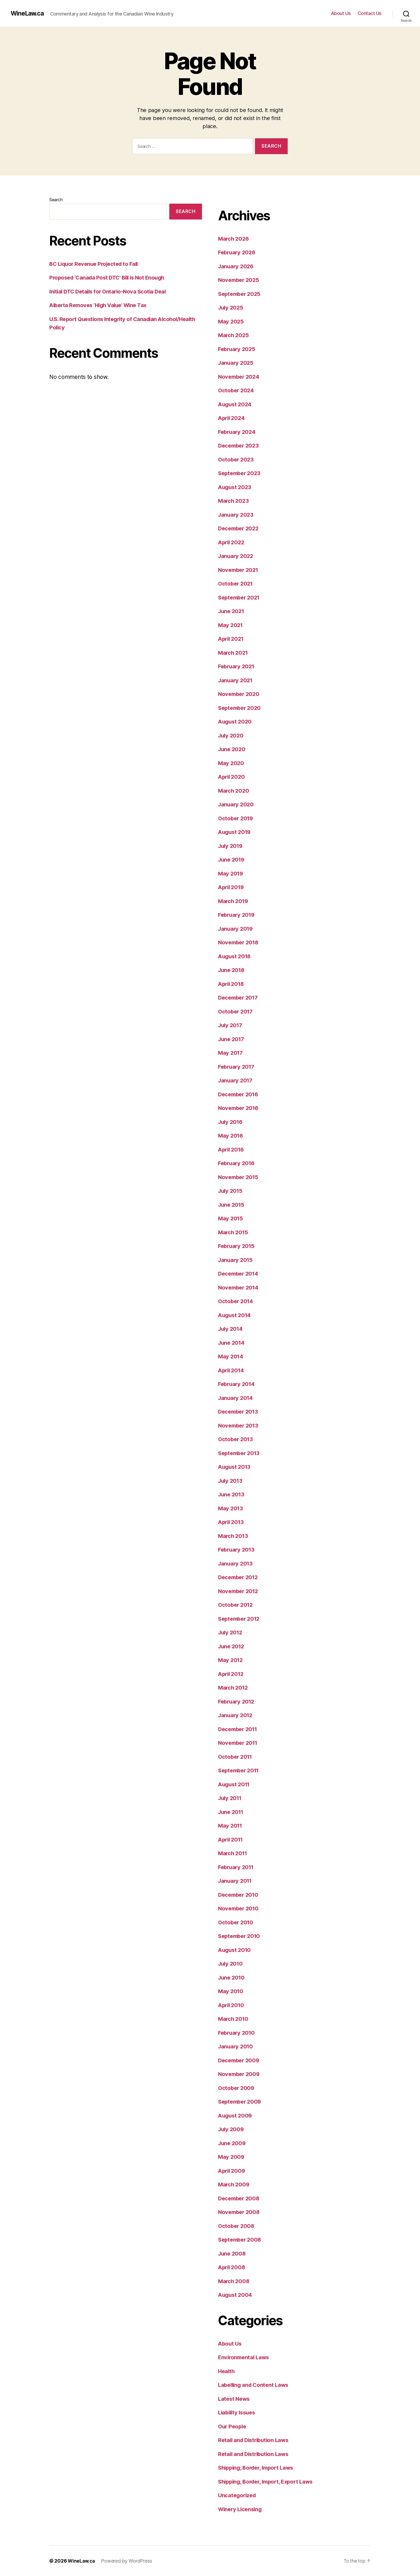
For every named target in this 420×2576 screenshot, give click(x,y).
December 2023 (239, 445)
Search (55, 199)
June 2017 (232, 1039)
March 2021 (233, 652)
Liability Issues (238, 2412)
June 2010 (232, 1977)
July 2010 (231, 1963)
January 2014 (236, 1398)
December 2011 (239, 1729)
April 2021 (232, 638)
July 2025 (231, 307)
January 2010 (236, 2046)
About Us (341, 13)
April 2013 (232, 1522)
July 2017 (231, 1025)
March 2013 (233, 1536)
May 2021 (231, 625)
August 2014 (235, 1315)
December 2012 (239, 1577)
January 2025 (236, 362)
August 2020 (235, 721)
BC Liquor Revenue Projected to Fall (96, 263)
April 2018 (232, 984)
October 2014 (236, 1301)
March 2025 (234, 335)
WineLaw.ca (28, 13)
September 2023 (240, 473)
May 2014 (231, 1356)
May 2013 (231, 1508)
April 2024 (232, 418)
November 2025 (239, 280)
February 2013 (237, 1549)
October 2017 (236, 1011)
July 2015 (231, 1190)
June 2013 (232, 1494)
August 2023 (235, 487)
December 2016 (239, 1094)
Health (226, 2371)
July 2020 (231, 735)
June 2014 (232, 1342)
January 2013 (236, 1563)
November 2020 (240, 694)
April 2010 (232, 2005)
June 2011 (232, 1812)
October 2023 (236, 459)
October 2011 (236, 1756)
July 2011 (231, 1798)
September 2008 (241, 2239)
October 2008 (237, 2226)
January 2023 (236, 514)
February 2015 (237, 1246)
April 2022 (232, 542)
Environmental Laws (245, 2357)
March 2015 (233, 1232)
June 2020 (232, 749)
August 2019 (235, 832)
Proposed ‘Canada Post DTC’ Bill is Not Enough (109, 277)
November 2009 (240, 2074)
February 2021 (237, 666)
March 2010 (234, 2018)
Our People (233, 2426)
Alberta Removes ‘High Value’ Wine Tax (101, 305)
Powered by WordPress (127, 2561)
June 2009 (232, 2143)
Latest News (235, 2398)
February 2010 (237, 2032)
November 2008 (240, 2212)
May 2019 (231, 873)
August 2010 (235, 1950)
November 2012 (239, 1591)
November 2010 (239, 1908)
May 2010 (231, 1991)
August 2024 (235, 404)
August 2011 (235, 1784)
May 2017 (231, 1052)
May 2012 (231, 1660)
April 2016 (232, 1149)
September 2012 (240, 1618)
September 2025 (240, 293)
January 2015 (236, 1260)
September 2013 (240, 1453)
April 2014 (232, 1370)
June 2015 (232, 1204)
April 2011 (231, 1839)
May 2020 (231, 763)
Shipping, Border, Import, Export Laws (268, 2481)
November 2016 (239, 1108)
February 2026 (238, 252)
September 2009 (241, 2101)
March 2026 (234, 238)
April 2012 (232, 1674)
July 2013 (231, 1480)
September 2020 (241, 707)
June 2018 (232, 970)
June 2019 (232, 859)
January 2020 (236, 804)
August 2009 (236, 2115)
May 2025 (231, 321)
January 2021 (236, 680)
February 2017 (237, 1066)
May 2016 (231, 1135)
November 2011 (239, 1742)
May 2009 (231, 2156)
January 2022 (236, 556)
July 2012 (231, 1632)
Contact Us (370, 13)
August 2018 (235, 956)
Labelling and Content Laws (255, 2384)
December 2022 (239, 528)
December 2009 (240, 2060)
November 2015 (239, 1177)
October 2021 (236, 583)
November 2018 (239, 942)
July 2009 (231, 2129)
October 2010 (236, 1922)
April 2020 (232, 776)
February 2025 (237, 349)
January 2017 (236, 1080)
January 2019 (236, 928)
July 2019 (231, 845)
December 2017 (239, 997)
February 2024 (238, 431)
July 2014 (231, 1328)
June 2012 (232, 1646)
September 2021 (240, 597)
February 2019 (237, 914)
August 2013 (235, 1466)
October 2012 (236, 1604)
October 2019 (236, 818)
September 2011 (240, 1770)
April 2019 (232, 887)
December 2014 (239, 1273)
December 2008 (240, 2198)
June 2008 (232, 2253)
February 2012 (237, 1701)
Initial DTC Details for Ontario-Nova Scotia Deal (110, 291)
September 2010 (240, 1936)
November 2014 (239, 1287)
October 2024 (237, 390)
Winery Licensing (241, 2509)
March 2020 (234, 790)
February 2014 (237, 1384)
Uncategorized (238, 2495)
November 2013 (239, 1425)
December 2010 (239, 1894)
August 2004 (236, 2294)
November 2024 (240, 376)
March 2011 (233, 1853)
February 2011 (237, 1867)
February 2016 (237, 1163)
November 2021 (239, 569)
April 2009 (232, 2170)
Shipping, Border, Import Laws (258, 2467)
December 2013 (239, 1411)
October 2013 (236, 1439)
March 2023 (234, 500)
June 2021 (232, 611)
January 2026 (236, 266)
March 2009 (234, 2184)
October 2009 (237, 2088)
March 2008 (234, 2281)
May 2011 (230, 1825)
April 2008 (232, 2267)
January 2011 (236, 1880)
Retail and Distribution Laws (255, 2440)
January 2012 (236, 1715)
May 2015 (231, 1218)
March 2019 (234, 901)
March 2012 (233, 1687)
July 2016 (231, 1122)
